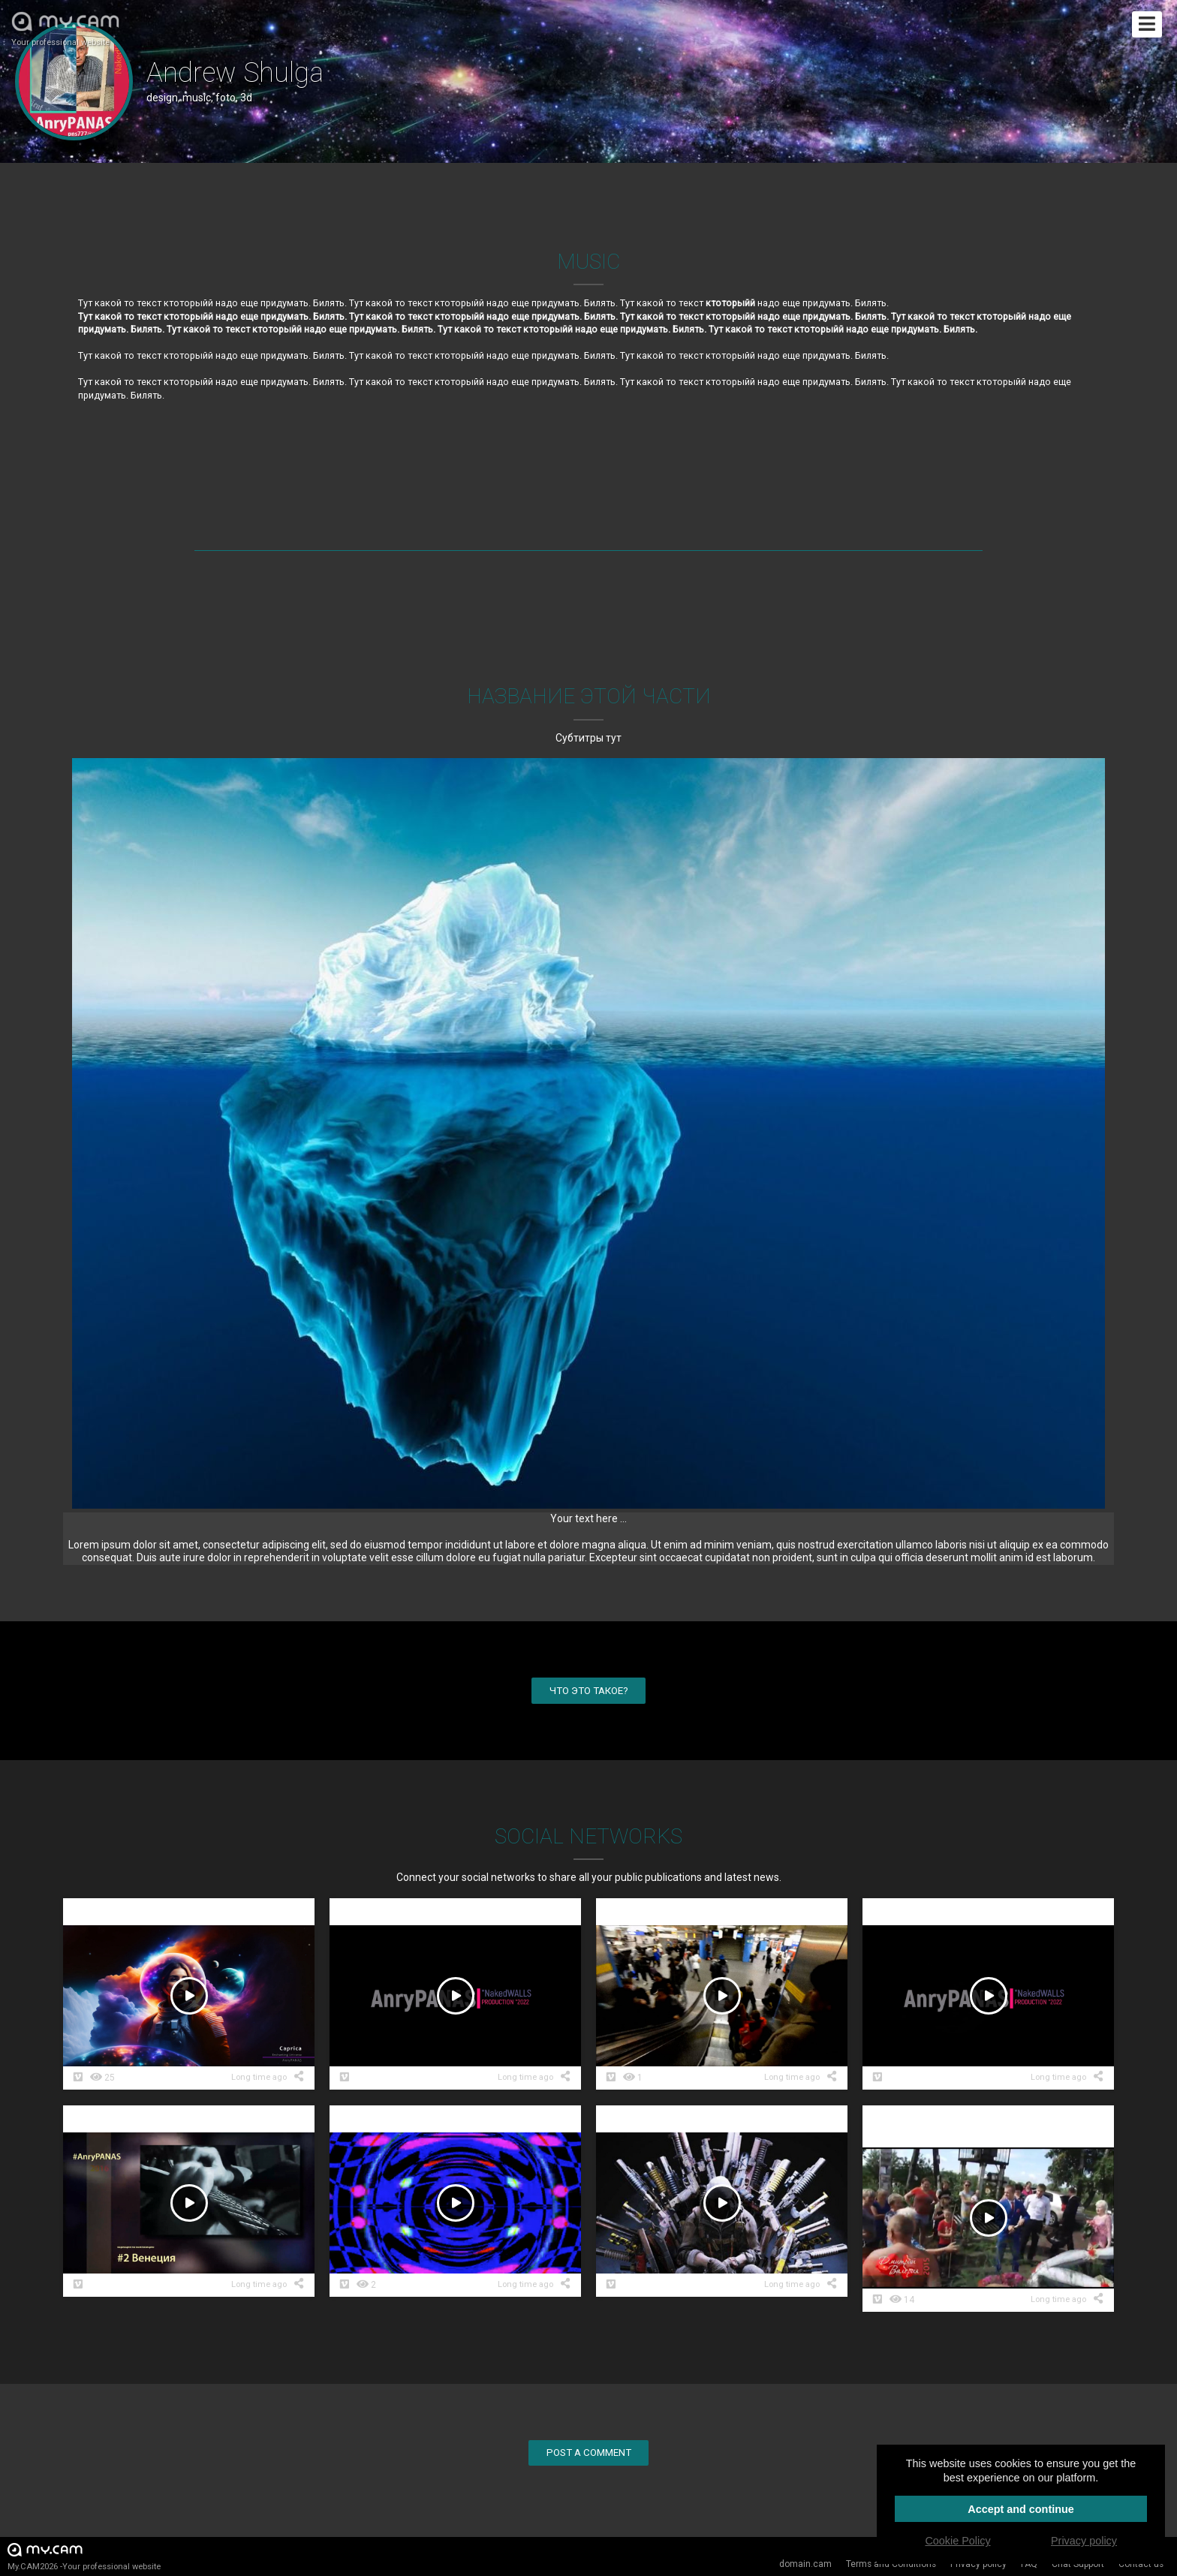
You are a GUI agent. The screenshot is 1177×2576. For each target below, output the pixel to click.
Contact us (1140, 2564)
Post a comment (588, 2452)
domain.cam (805, 2564)
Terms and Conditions (891, 2564)
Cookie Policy (957, 2541)
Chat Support (1078, 2564)
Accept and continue (1021, 2509)
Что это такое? (588, 1690)
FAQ (1029, 2564)
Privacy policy (978, 2564)
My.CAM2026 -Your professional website (84, 2556)
